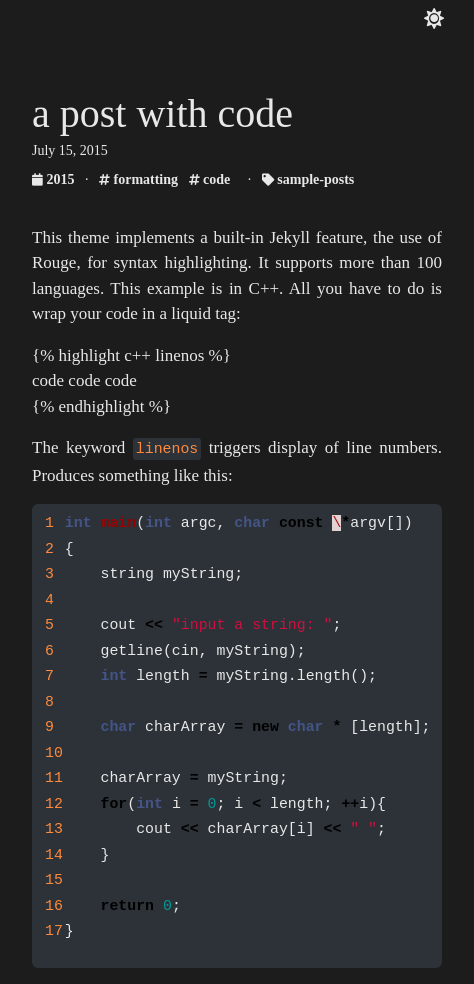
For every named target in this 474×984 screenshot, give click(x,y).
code (210, 179)
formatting (138, 179)
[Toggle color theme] (434, 19)
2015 (55, 179)
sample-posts (308, 179)
